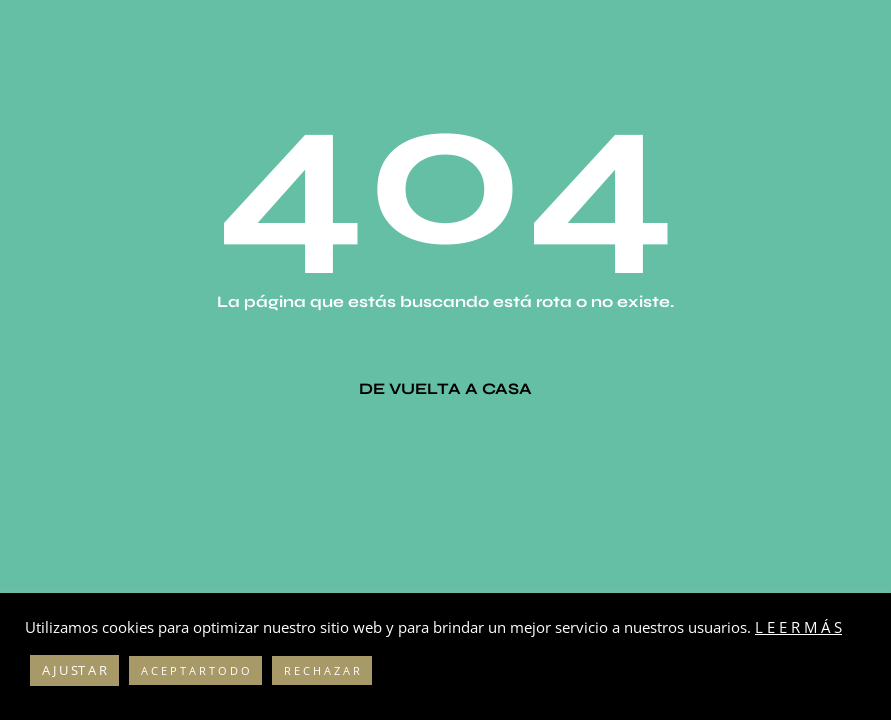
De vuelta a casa (445, 388)
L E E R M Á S (798, 627)
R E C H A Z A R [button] (322, 670)
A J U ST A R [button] (74, 670)
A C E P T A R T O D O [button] (195, 670)
